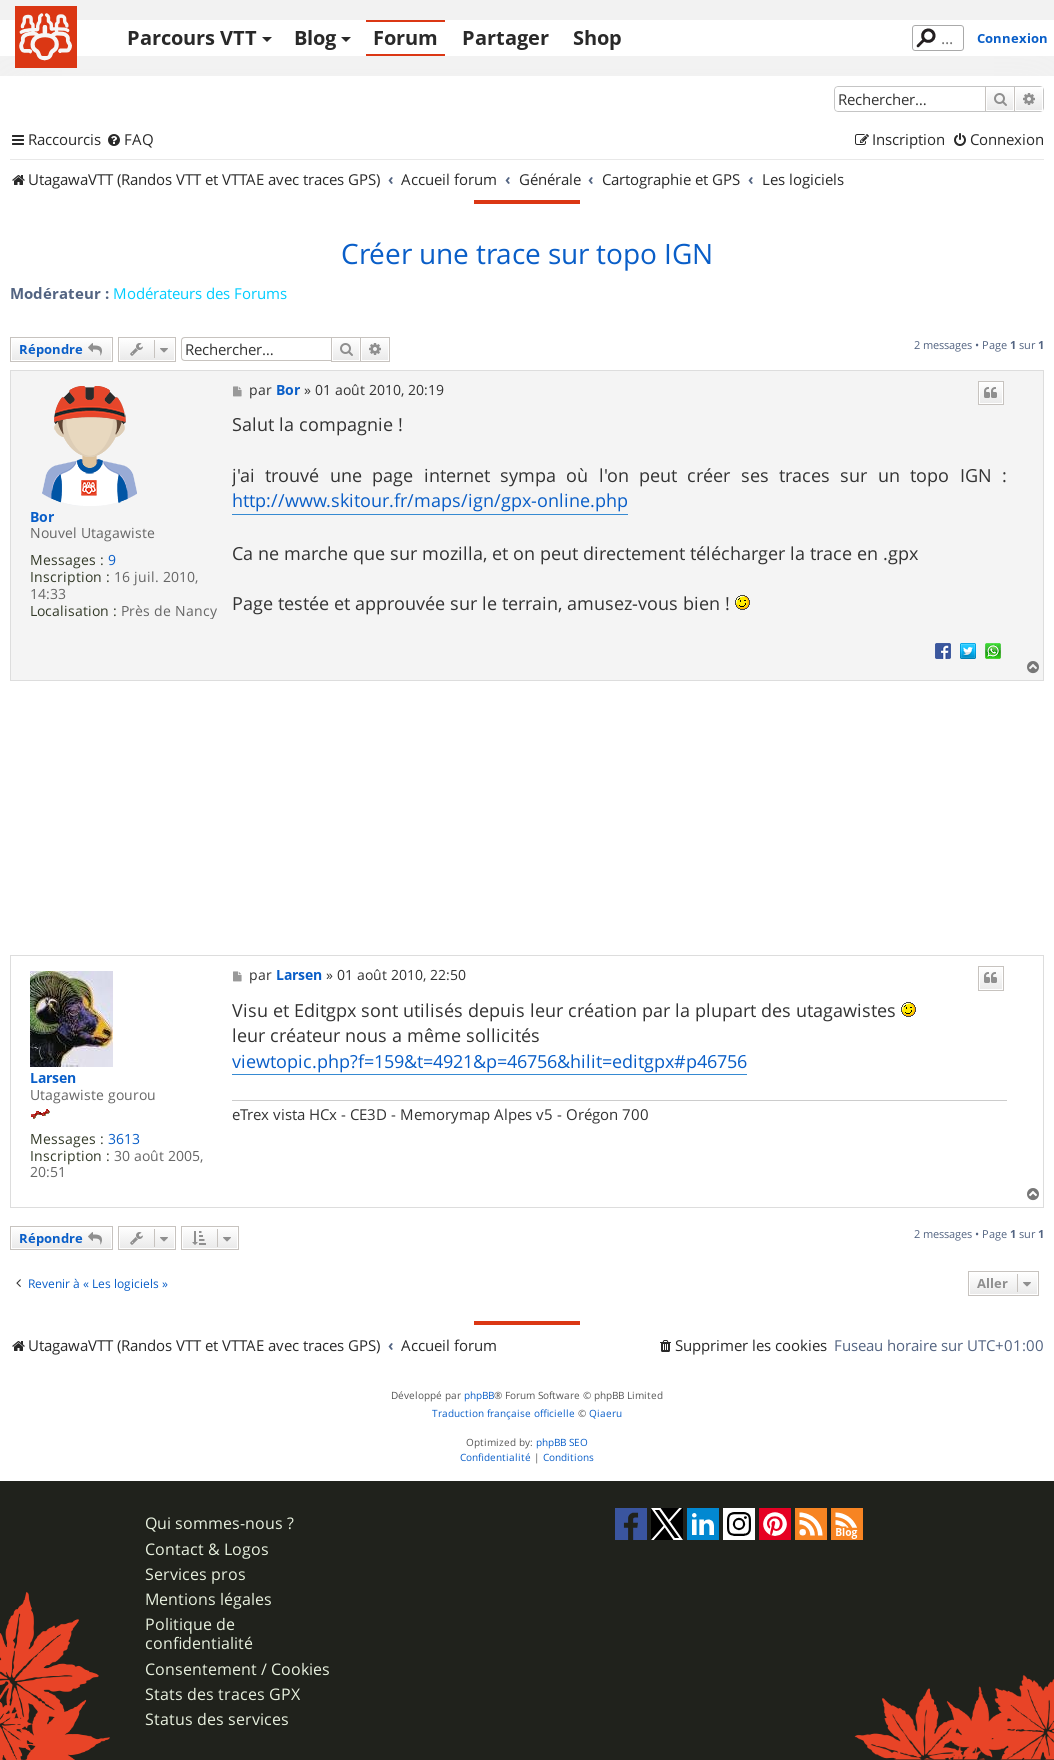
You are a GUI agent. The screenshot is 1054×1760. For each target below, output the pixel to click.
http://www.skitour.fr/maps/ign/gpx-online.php (430, 500)
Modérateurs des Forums (200, 293)
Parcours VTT (192, 37)
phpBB (479, 1395)
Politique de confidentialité (199, 1634)
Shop (597, 37)
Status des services (217, 1719)
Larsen (53, 1078)
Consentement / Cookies (237, 1669)
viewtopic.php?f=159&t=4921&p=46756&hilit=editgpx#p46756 (489, 1061)
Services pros (195, 1574)
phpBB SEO (562, 1442)
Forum (405, 37)
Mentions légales (208, 1599)
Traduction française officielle (503, 1413)
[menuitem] (130, 140)
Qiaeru (605, 1413)
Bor (42, 517)
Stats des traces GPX (222, 1694)
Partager (505, 37)
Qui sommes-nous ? (219, 1523)
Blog (315, 37)
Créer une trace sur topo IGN (527, 254)
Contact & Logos (207, 1549)
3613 (124, 1139)
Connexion (1012, 38)
